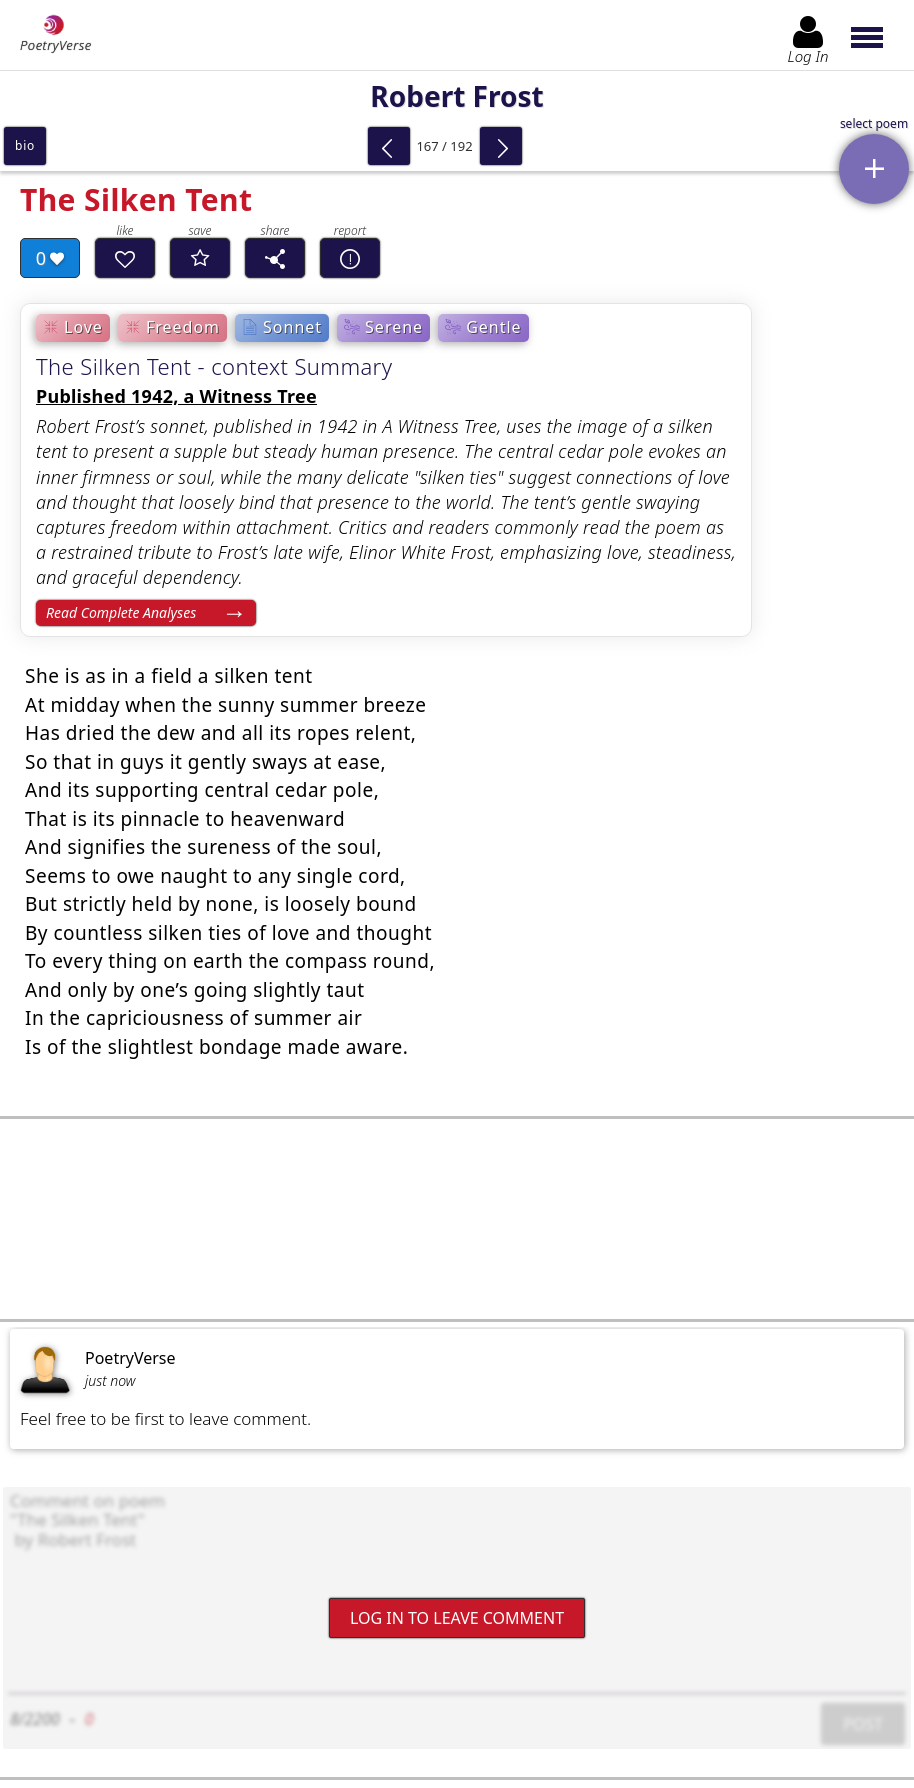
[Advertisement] (457, 1219)
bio (25, 145)
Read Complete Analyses (121, 612)
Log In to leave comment (457, 1618)
